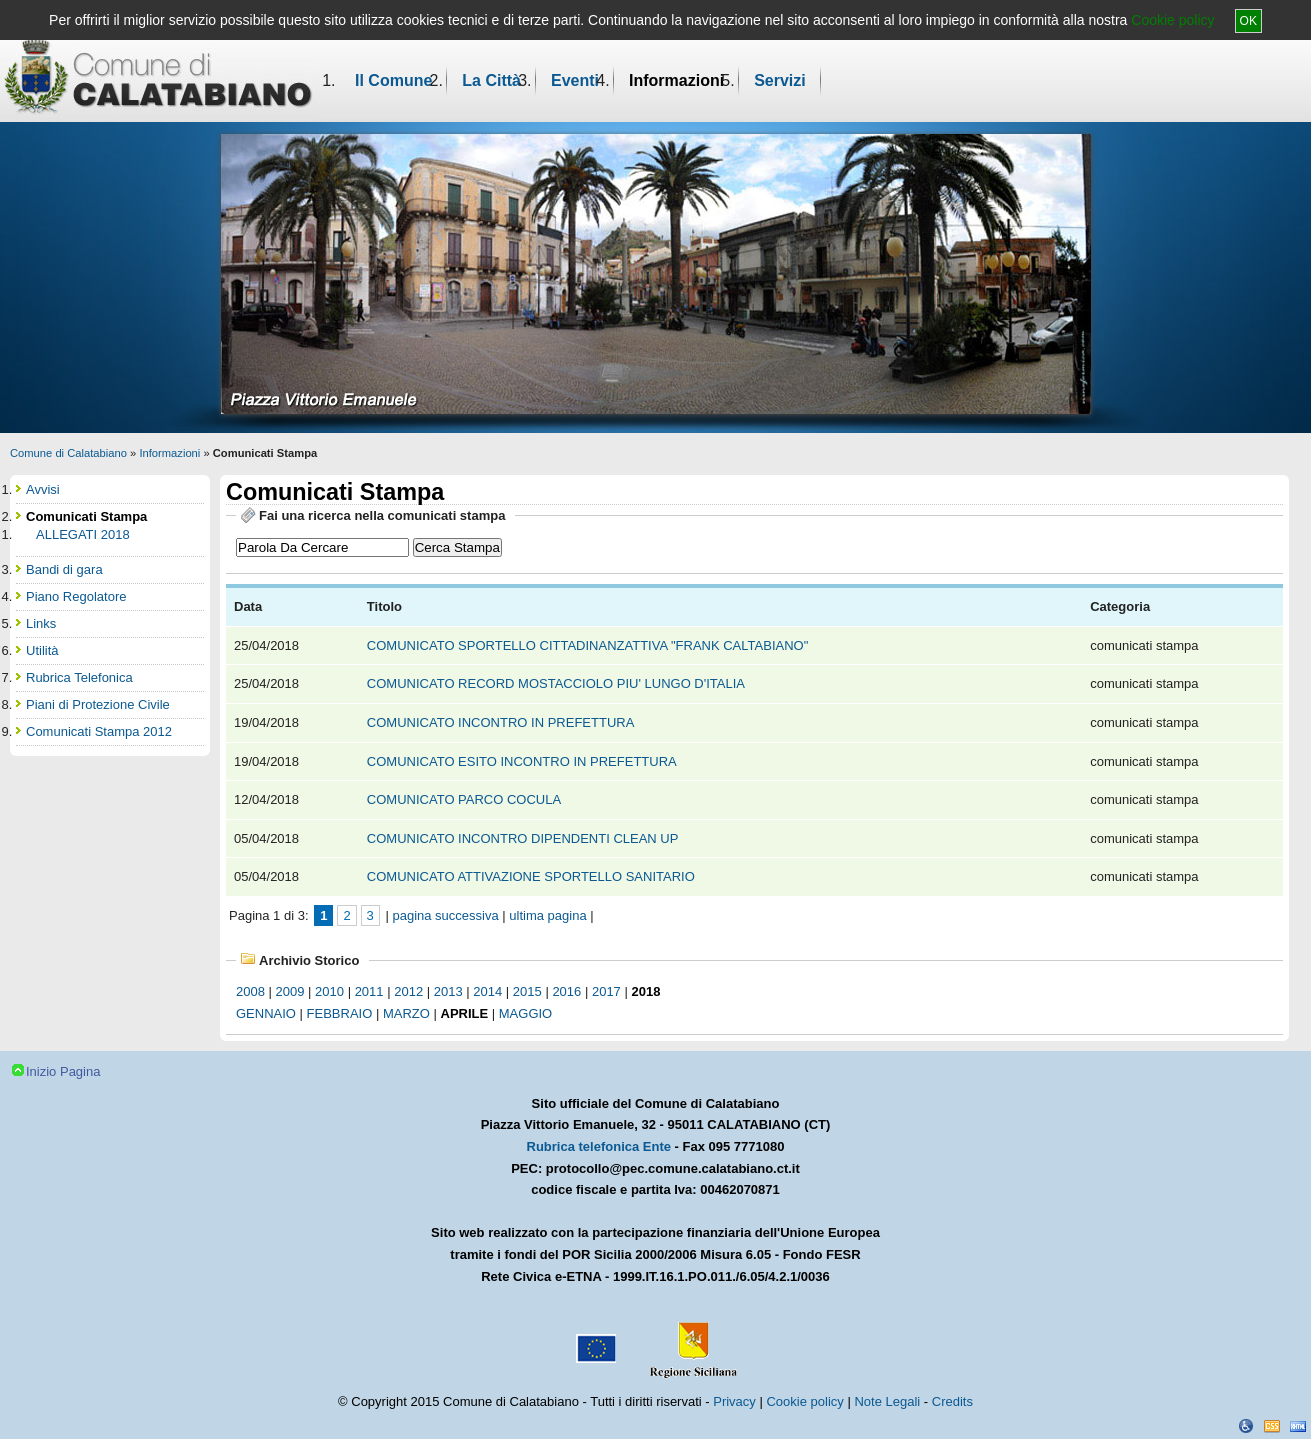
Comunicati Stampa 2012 (99, 731)
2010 (329, 991)
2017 (606, 991)
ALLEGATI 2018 (83, 534)
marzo (406, 1013)
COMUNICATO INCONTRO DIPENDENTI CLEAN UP (524, 838)
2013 (448, 991)
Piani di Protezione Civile (98, 704)
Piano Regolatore (76, 596)
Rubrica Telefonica (79, 677)
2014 (487, 991)
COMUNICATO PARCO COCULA (465, 799)
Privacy (734, 1401)
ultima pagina (547, 915)
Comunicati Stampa (86, 516)
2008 (250, 991)
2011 (369, 991)
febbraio (340, 1013)
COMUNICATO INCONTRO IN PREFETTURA (502, 722)
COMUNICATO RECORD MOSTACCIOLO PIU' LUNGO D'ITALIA (557, 683)
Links (41, 623)
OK (1248, 21)
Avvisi (43, 489)
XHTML (1298, 1426)
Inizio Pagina (63, 1071)
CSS (1272, 1426)
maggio (525, 1013)
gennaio (266, 1013)
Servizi (780, 80)
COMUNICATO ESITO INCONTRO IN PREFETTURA (523, 761)
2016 (566, 991)
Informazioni (676, 80)
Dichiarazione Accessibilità (1246, 1426)
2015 (527, 991)
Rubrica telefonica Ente (599, 1146)
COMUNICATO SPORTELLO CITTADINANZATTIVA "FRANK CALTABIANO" (589, 645)
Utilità (42, 650)
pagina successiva (445, 915)
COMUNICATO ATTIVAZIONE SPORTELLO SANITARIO (533, 876)
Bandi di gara (64, 569)
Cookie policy (1172, 20)
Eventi (575, 80)
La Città (491, 80)
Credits (952, 1401)
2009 (290, 991)
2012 (408, 991)
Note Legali (887, 1401)
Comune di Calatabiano (68, 453)
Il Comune (393, 80)
